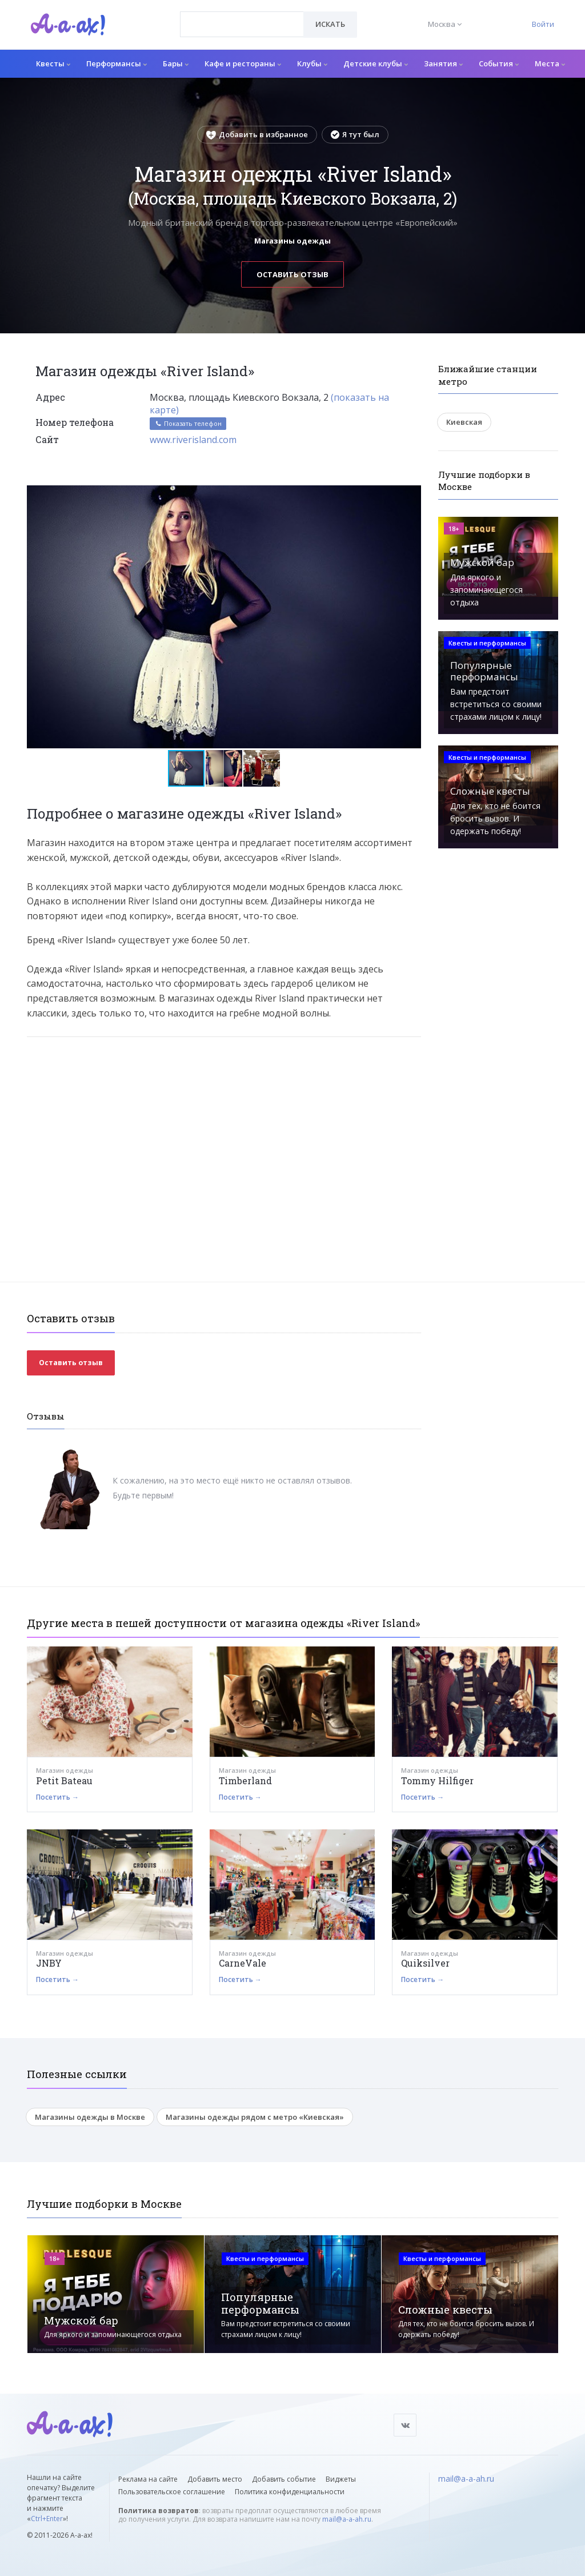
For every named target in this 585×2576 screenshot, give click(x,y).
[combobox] (242, 24)
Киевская (464, 422)
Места (550, 63)
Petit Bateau (64, 1781)
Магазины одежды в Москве (90, 2117)
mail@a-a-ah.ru (346, 2519)
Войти (543, 24)
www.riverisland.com (193, 439)
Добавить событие (284, 2479)
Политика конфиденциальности (289, 2492)
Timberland (245, 1781)
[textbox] (242, 16)
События (499, 63)
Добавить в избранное (257, 134)
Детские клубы (375, 63)
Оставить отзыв (292, 274)
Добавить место (214, 2479)
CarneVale (242, 1963)
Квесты (53, 63)
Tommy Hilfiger (437, 1781)
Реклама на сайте (148, 2479)
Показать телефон (188, 423)
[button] (411, 494)
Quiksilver (425, 1963)
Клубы (312, 63)
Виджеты (341, 2479)
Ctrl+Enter (47, 2518)
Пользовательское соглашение (171, 2492)
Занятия (443, 63)
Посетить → (57, 1797)
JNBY (49, 1963)
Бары (176, 63)
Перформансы (116, 63)
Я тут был (355, 134)
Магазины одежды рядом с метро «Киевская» (255, 2117)
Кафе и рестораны (243, 63)
